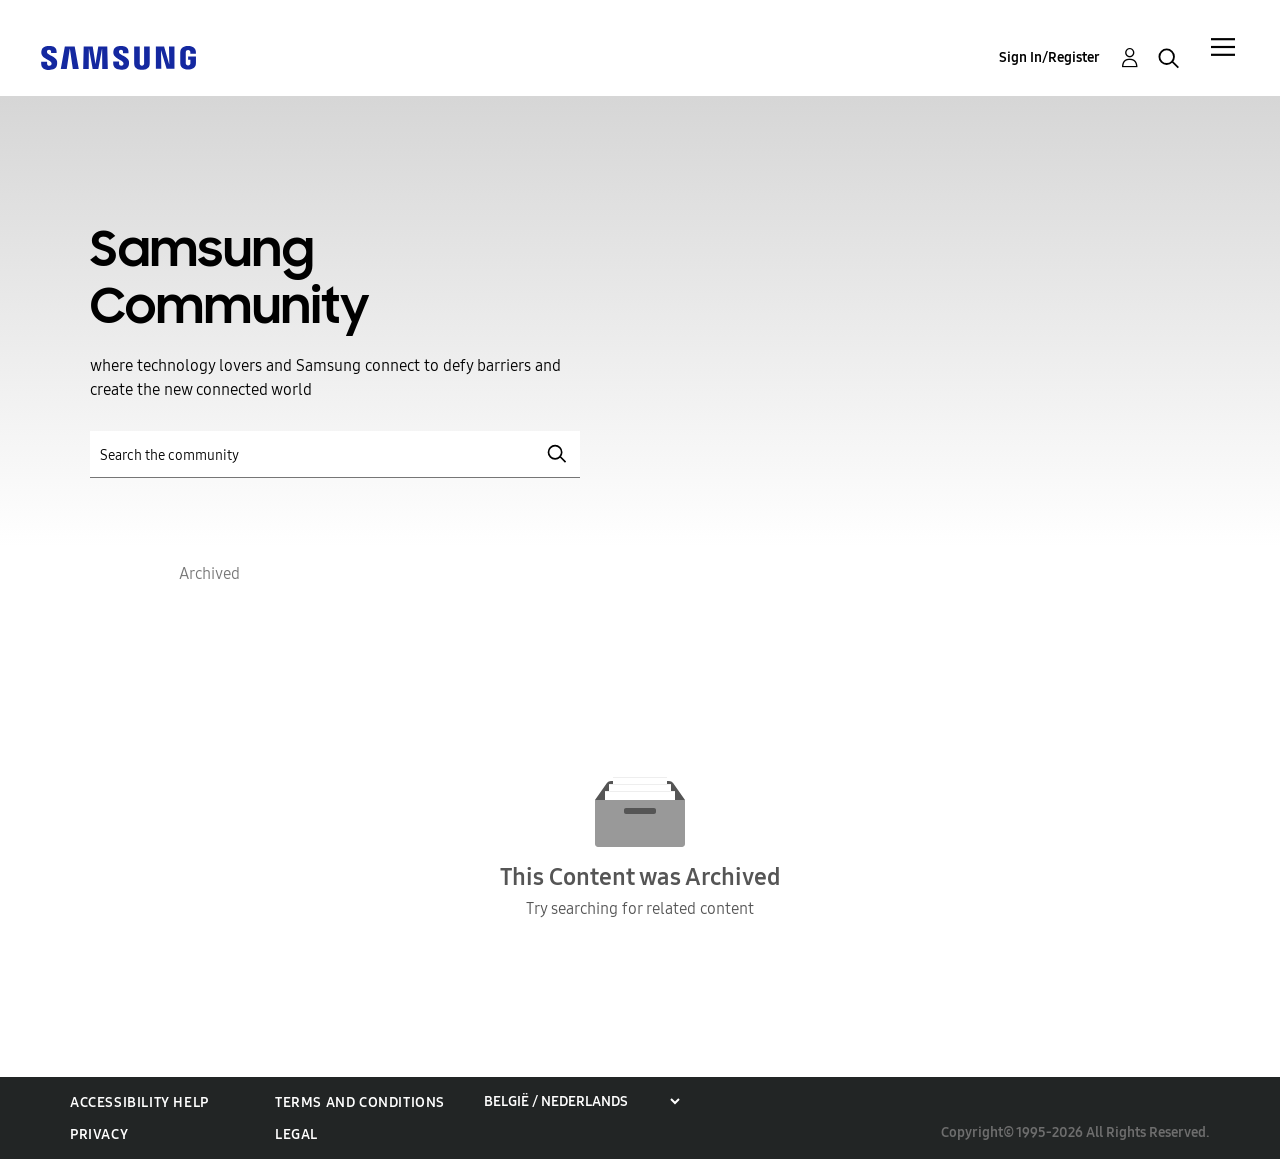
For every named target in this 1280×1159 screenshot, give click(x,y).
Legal (296, 1134)
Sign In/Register (1049, 57)
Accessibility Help (139, 1102)
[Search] (335, 454)
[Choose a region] (581, 1101)
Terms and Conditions (360, 1102)
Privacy (99, 1134)
